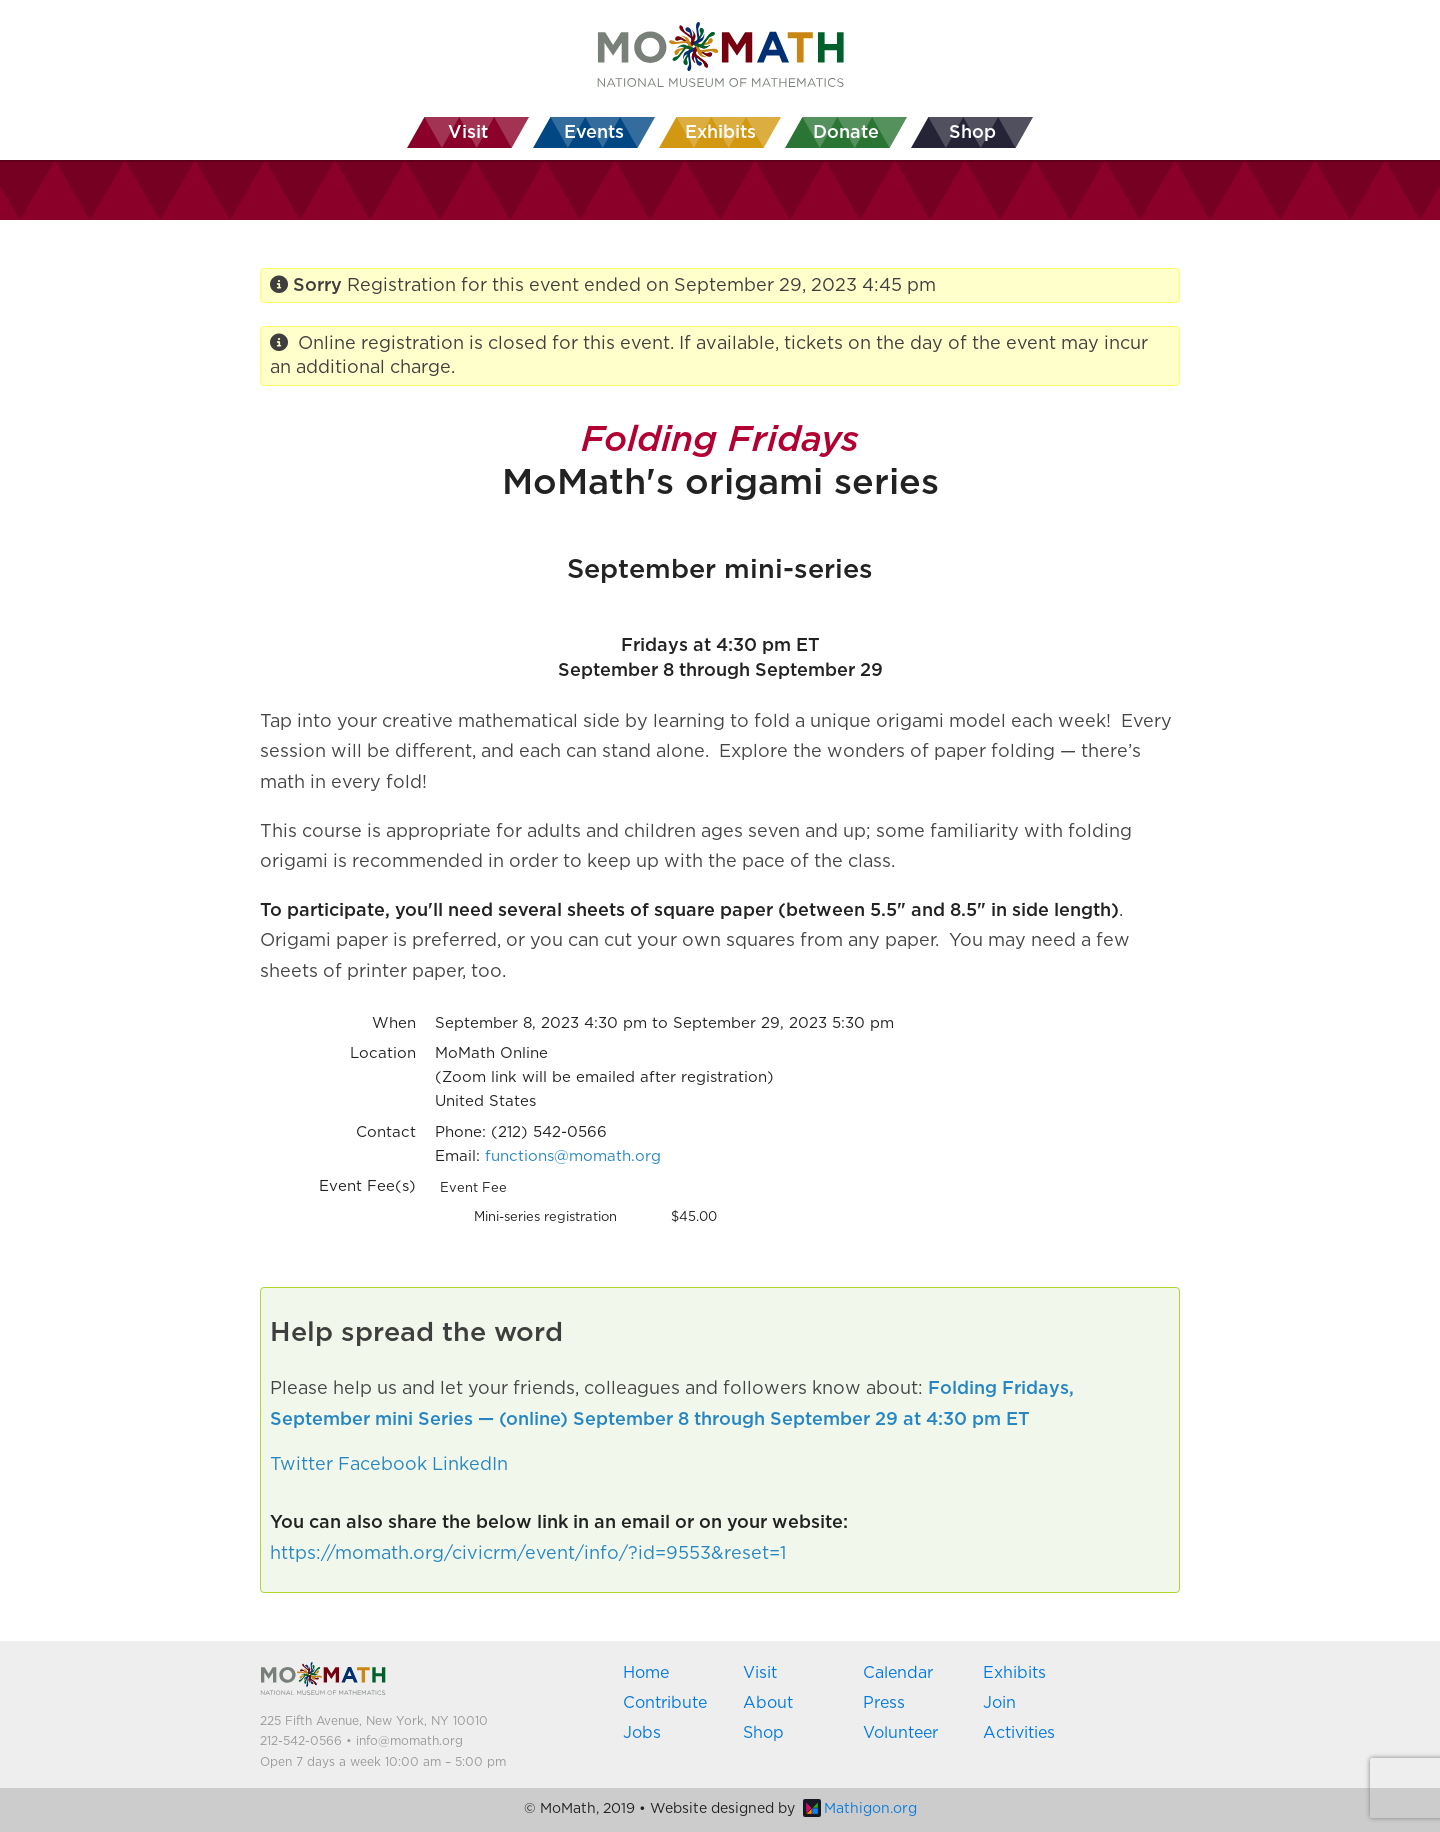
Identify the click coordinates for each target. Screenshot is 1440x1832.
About (768, 1703)
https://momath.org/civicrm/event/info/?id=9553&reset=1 (528, 1554)
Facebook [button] (382, 1465)
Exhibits (1014, 1673)
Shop (763, 1733)
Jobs (642, 1733)
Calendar (898, 1673)
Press (884, 1703)
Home (646, 1673)
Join (999, 1703)
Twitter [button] (301, 1465)
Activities (1019, 1733)
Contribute (665, 1703)
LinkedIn (470, 1465)
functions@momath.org (573, 1156)
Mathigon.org (860, 1809)
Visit (760, 1673)
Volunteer (900, 1733)
